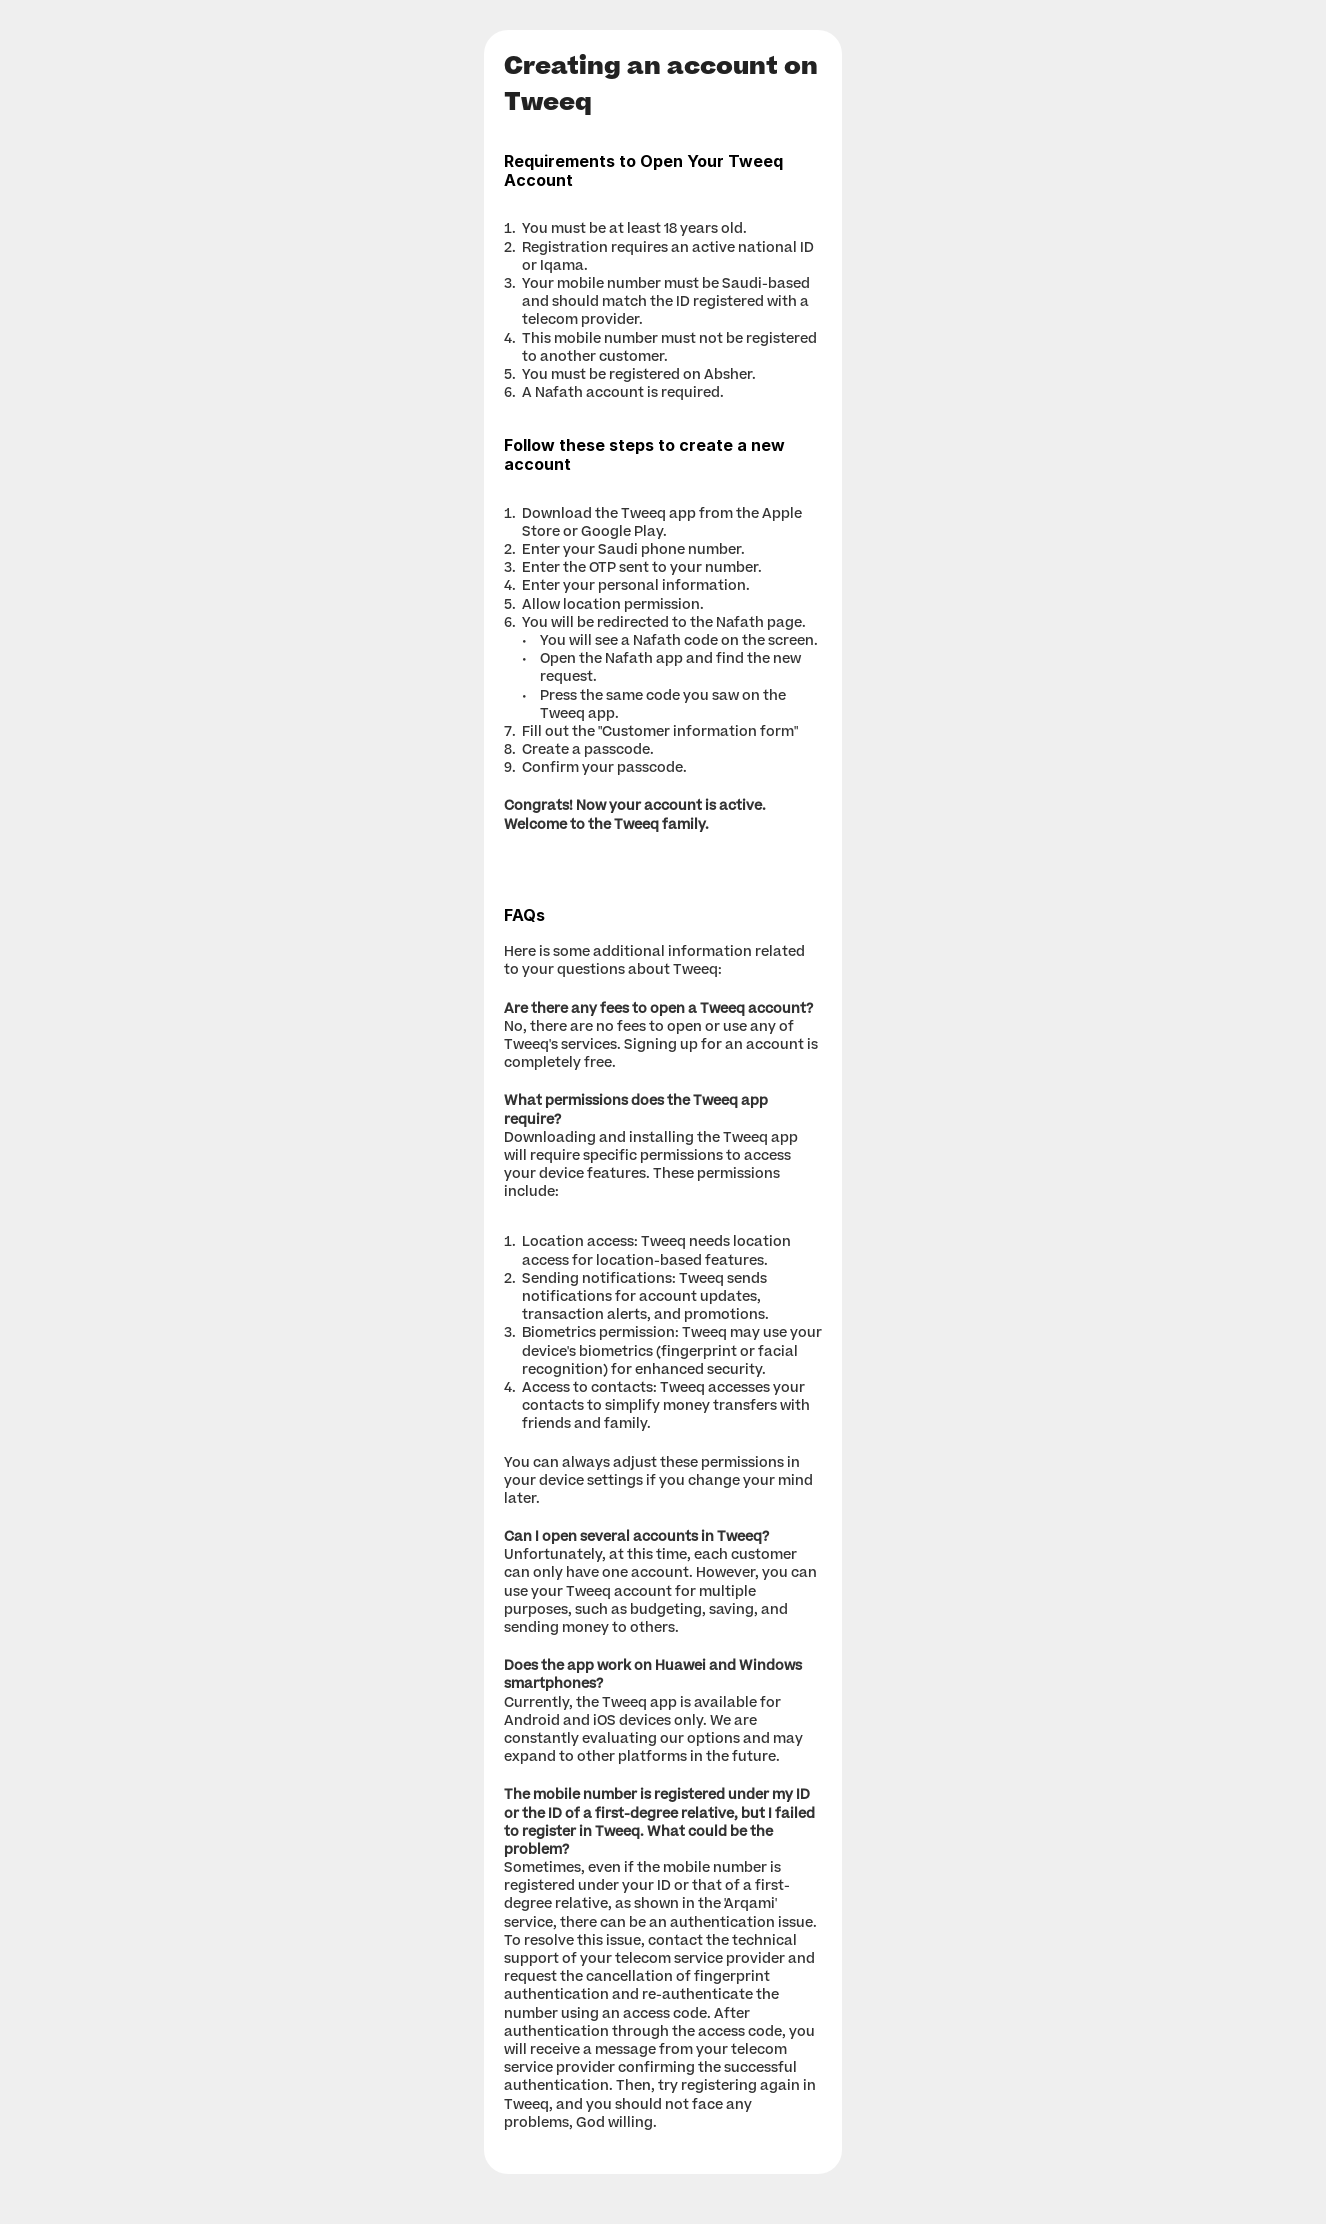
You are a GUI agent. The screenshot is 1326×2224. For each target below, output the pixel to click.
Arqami (749, 1905)
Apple (782, 515)
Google (606, 533)
